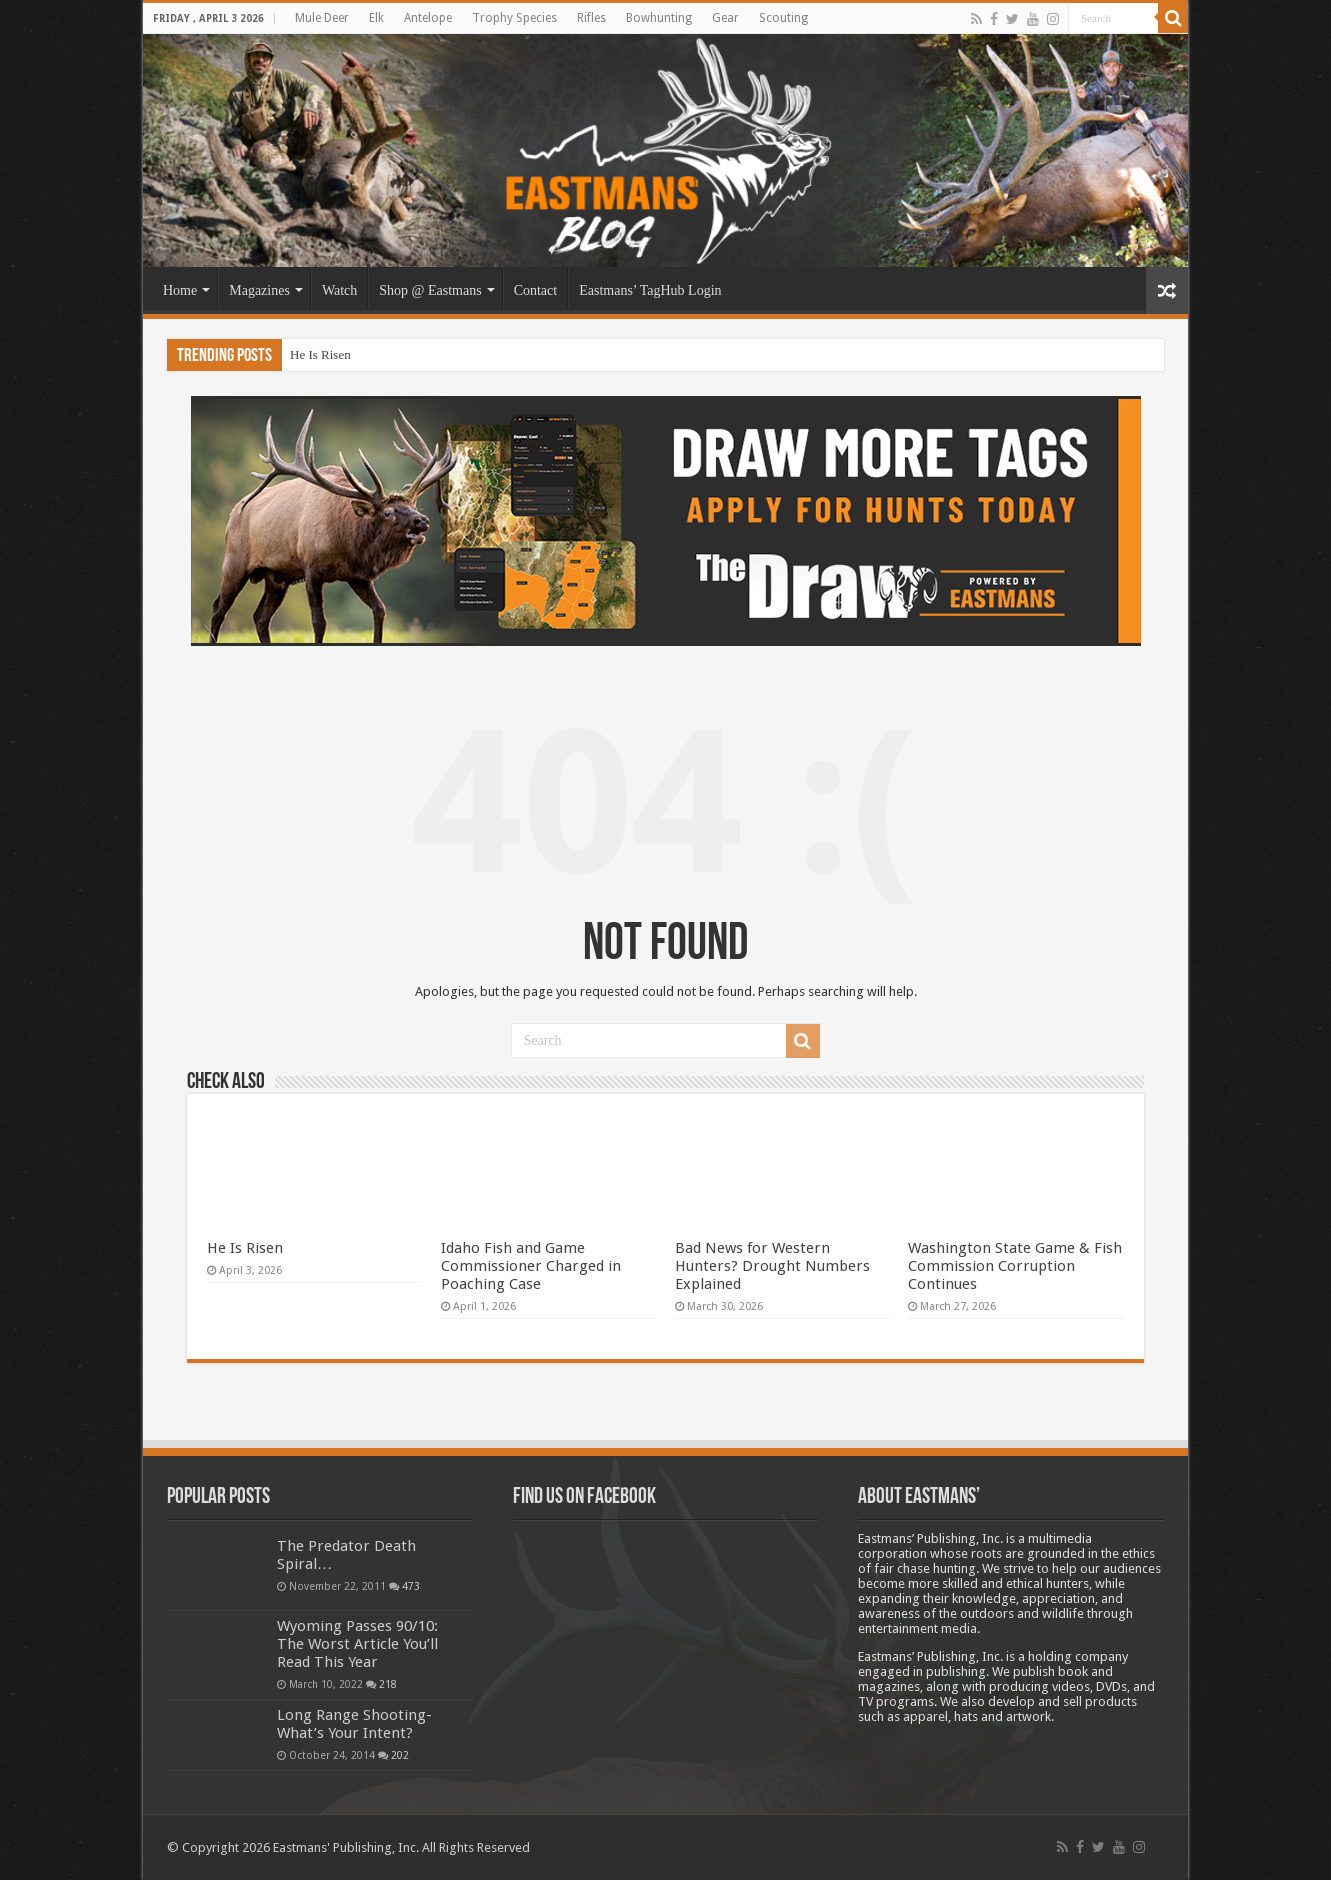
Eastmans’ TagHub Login (650, 290)
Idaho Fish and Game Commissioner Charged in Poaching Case (531, 1266)
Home (180, 290)
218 (388, 1684)
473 (411, 1586)
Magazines (259, 290)
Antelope (428, 18)
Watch (339, 290)
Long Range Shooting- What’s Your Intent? (354, 1724)
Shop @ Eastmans (430, 290)
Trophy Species (514, 18)
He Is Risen (320, 354)
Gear (725, 18)
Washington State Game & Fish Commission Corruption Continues (1015, 1266)
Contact (536, 290)
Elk (376, 18)
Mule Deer (322, 18)
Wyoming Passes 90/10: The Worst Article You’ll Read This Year (357, 1644)
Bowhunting (659, 18)
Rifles (591, 18)
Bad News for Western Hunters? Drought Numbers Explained (772, 1266)
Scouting (783, 18)
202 (400, 1755)
